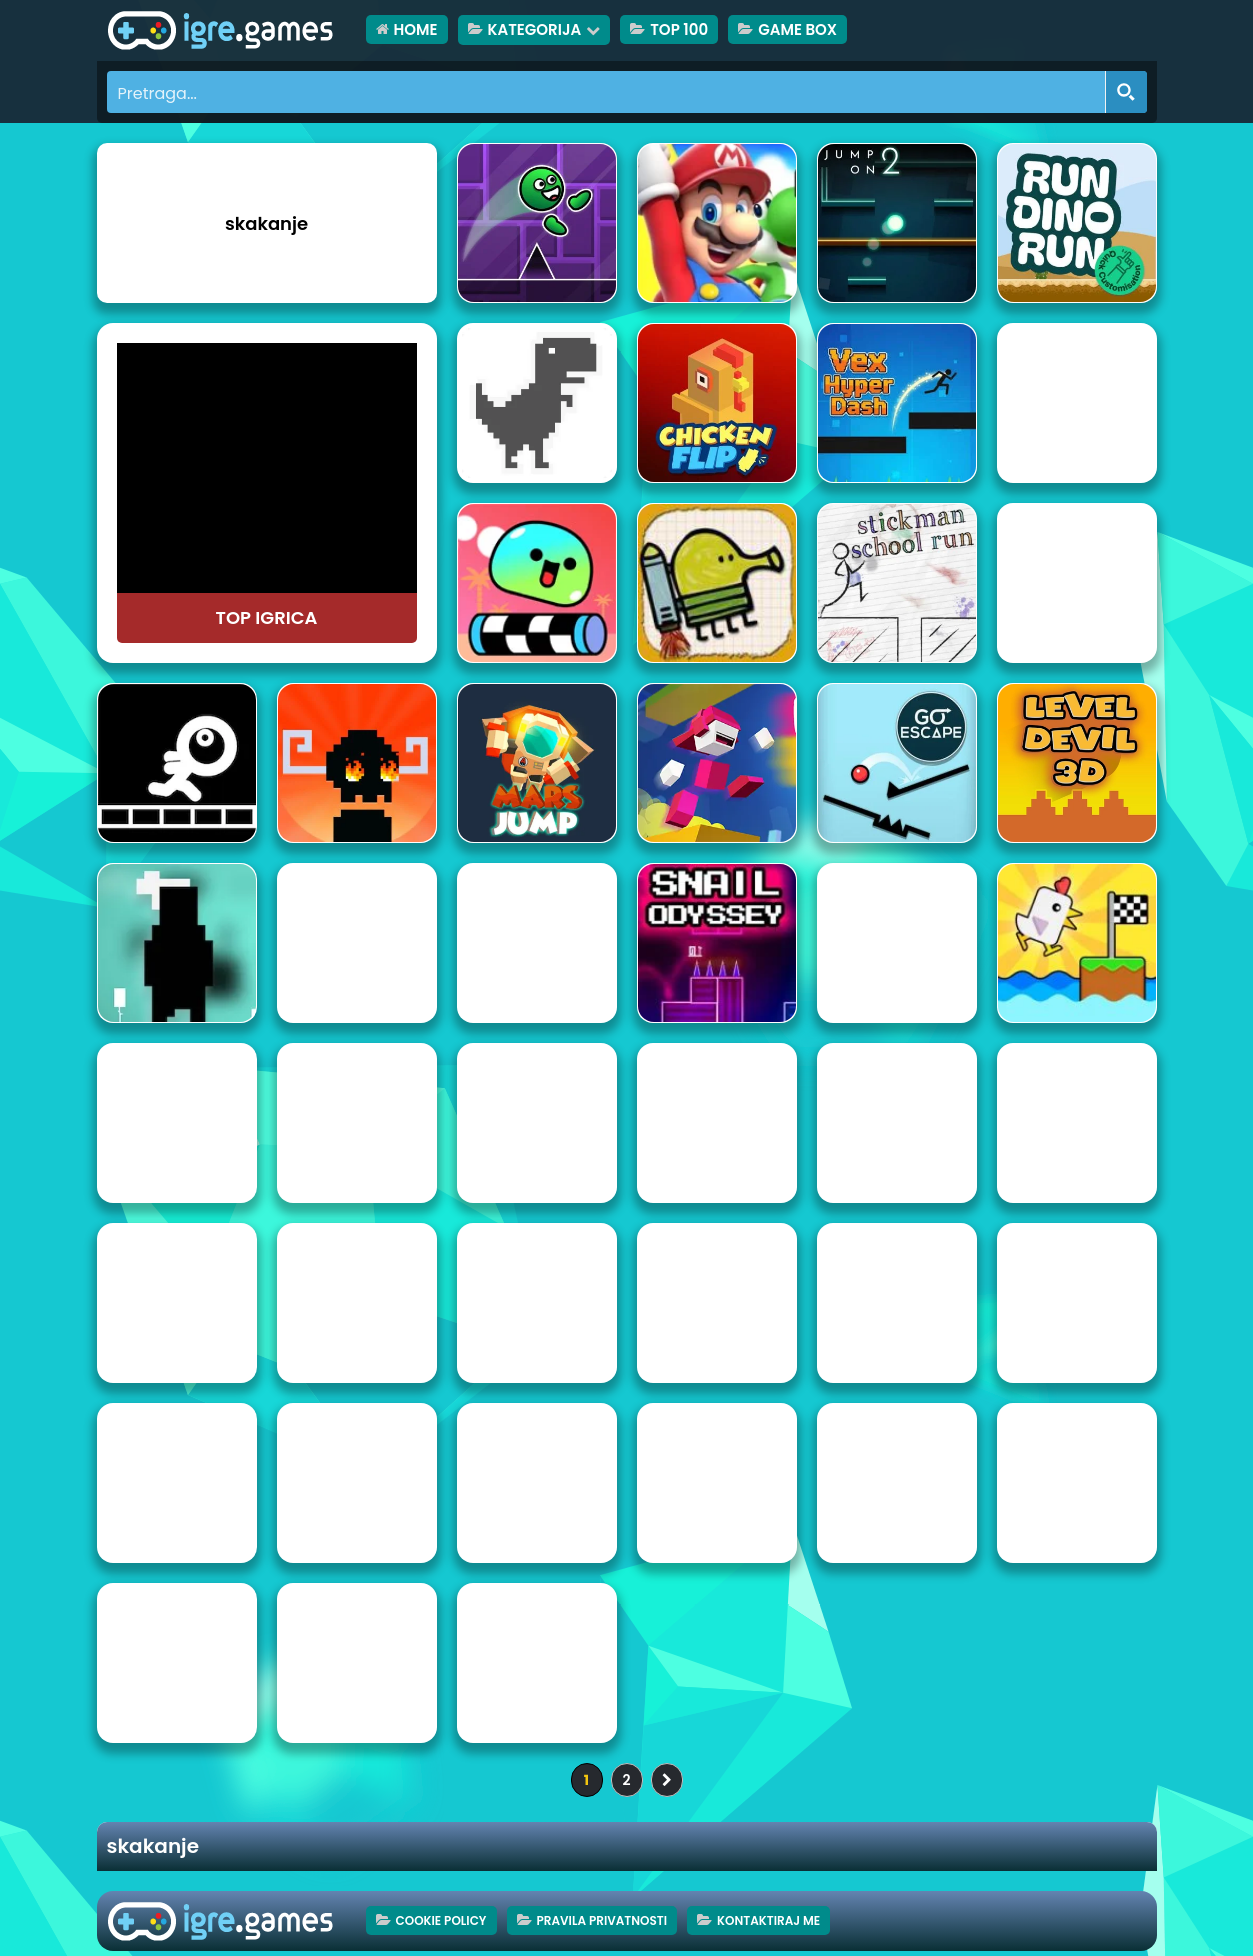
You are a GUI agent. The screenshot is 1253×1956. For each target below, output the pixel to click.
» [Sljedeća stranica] (667, 1780)
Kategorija (535, 29)
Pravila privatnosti (602, 1920)
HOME (416, 29)
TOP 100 (679, 29)
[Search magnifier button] (1126, 92)
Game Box (797, 29)
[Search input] (607, 92)
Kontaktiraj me (768, 1920)
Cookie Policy (441, 1920)
